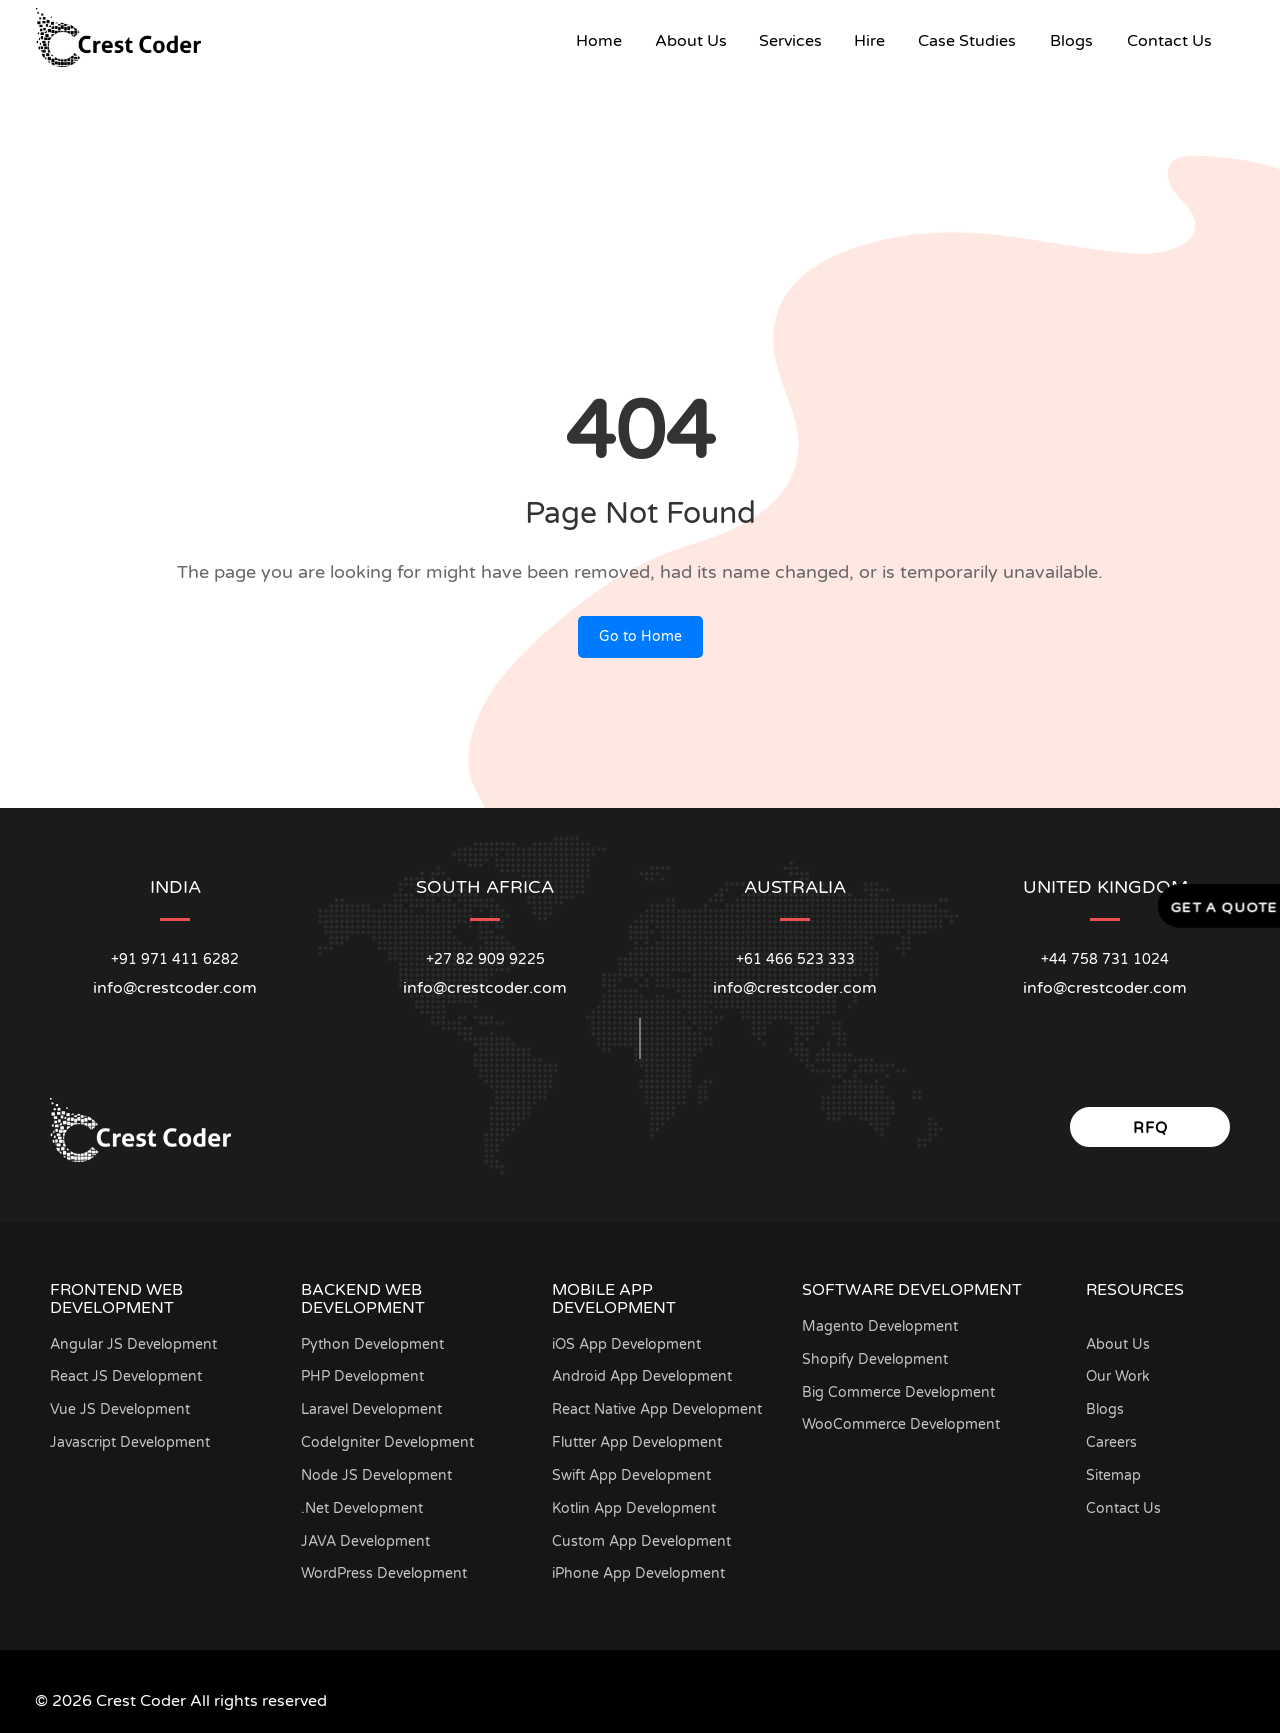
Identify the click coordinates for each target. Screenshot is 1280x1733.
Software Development (912, 1290)
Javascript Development (130, 1442)
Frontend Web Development (116, 1299)
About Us (691, 41)
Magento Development (880, 1326)
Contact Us (1169, 41)
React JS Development (126, 1376)
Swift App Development (631, 1475)
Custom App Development (641, 1541)
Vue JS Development (120, 1409)
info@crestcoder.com (175, 988)
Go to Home (640, 636)
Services (790, 41)
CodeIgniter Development (387, 1442)
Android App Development (642, 1376)
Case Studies (967, 41)
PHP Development (362, 1376)
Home (607, 40)
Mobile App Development (614, 1299)
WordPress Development (384, 1573)
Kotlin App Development (634, 1508)
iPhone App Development (638, 1573)
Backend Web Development (363, 1299)
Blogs (1071, 41)
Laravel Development (371, 1409)
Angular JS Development (133, 1344)
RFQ (1150, 1128)
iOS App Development (626, 1344)
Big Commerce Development (898, 1392)
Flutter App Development (637, 1442)
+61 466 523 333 (795, 959)
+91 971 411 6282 (175, 959)
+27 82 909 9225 (485, 959)
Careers (1111, 1442)
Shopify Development (875, 1359)
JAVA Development (365, 1541)
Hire (869, 41)
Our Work (1118, 1376)
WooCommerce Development (901, 1424)
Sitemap (1113, 1475)
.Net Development (362, 1508)
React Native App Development (657, 1409)
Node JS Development (376, 1475)
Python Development (372, 1344)
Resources (1135, 1290)
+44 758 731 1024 (1105, 959)
